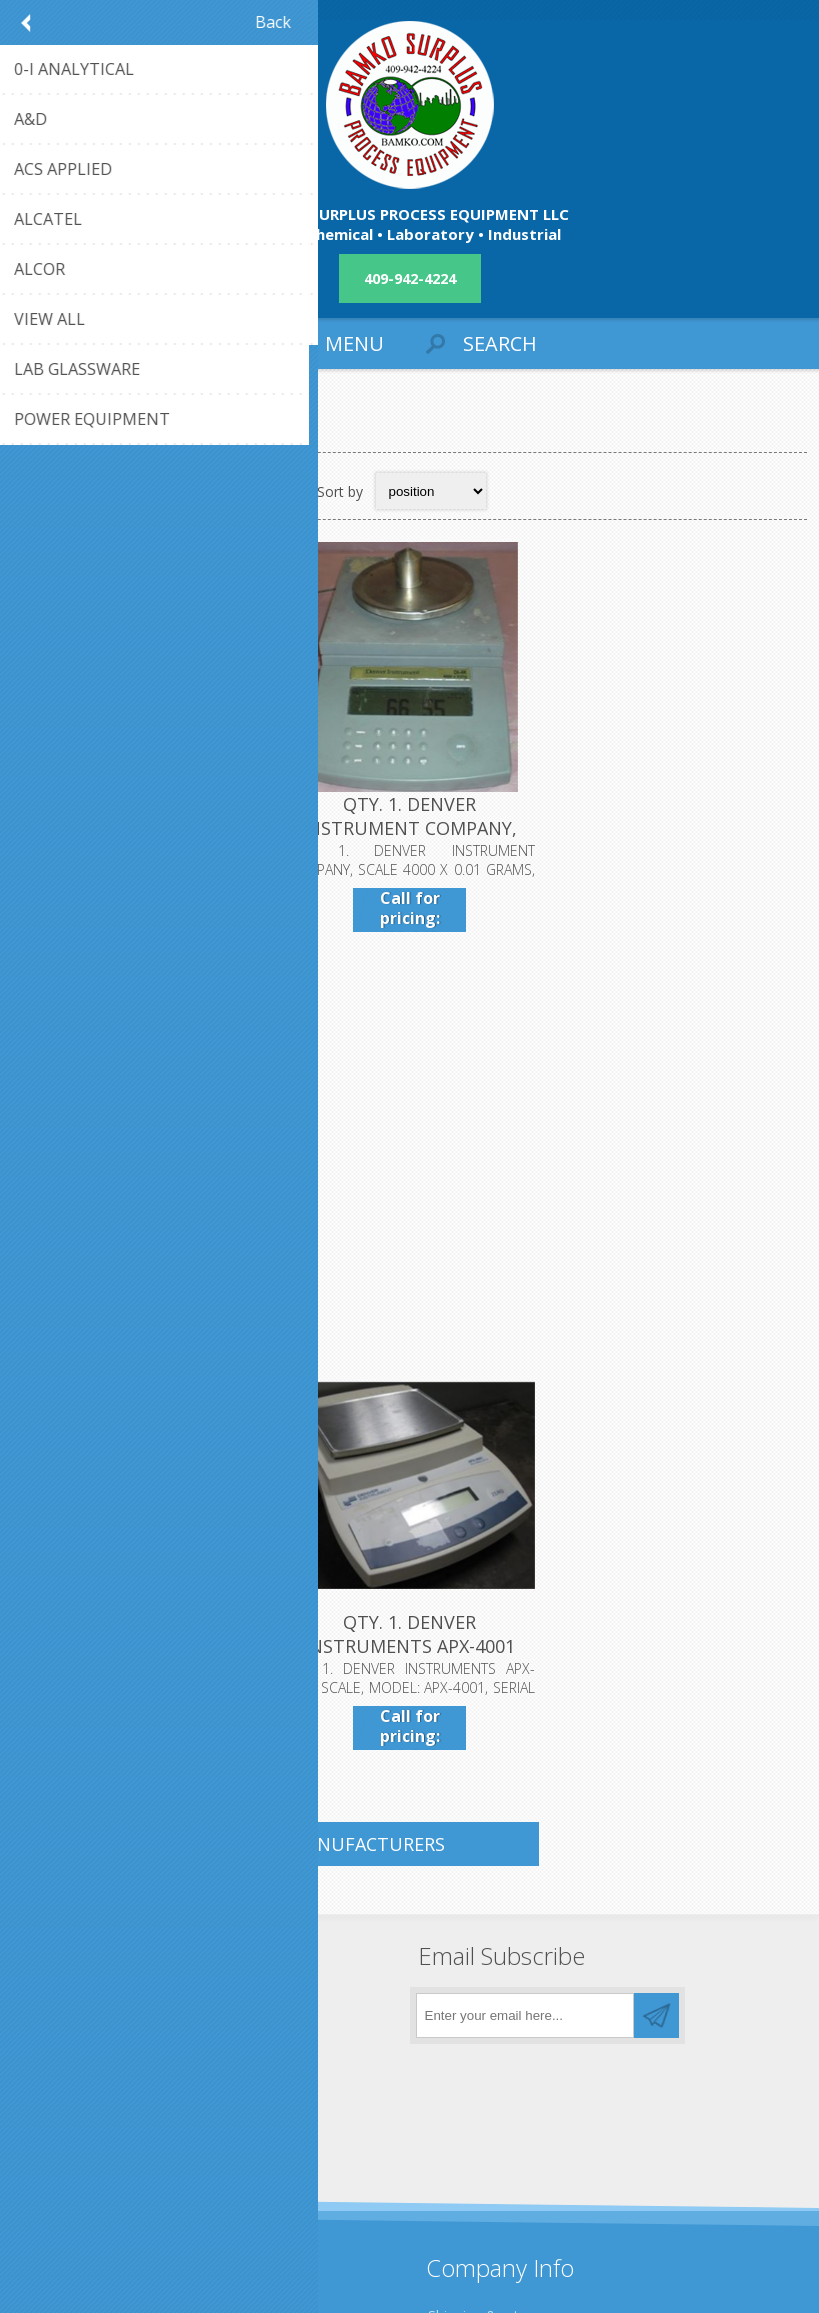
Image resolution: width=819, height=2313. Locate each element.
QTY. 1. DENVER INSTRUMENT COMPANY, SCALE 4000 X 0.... (409, 829)
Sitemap (54, 2101)
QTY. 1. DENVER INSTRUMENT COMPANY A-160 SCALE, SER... (145, 829)
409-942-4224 (410, 278)
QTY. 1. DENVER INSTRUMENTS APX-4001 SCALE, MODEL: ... (409, 1238)
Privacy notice (473, 1939)
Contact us (63, 2068)
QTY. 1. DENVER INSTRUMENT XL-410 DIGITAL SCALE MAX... (145, 1238)
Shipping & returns (487, 1906)
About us (457, 1972)
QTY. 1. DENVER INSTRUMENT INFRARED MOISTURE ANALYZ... (674, 829)
